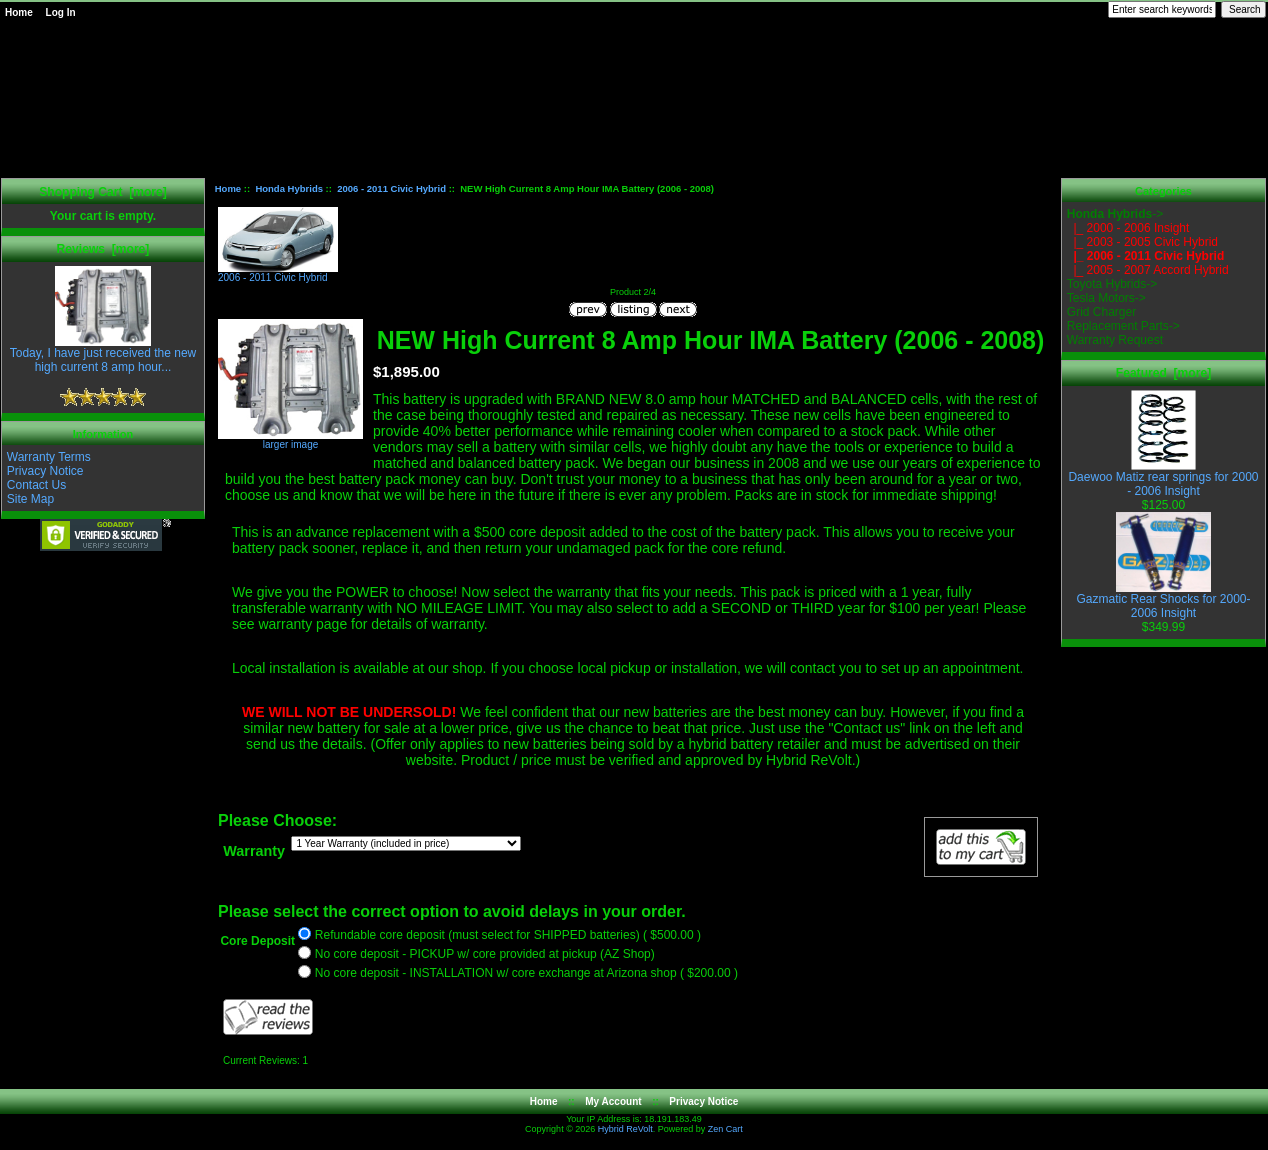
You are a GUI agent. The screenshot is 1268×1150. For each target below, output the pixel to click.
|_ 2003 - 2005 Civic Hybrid (1142, 242)
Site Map (30, 499)
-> (1115, 214)
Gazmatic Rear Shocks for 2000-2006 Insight (1163, 600)
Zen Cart (725, 1129)
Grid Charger (1101, 312)
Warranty (254, 851)
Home (19, 12)
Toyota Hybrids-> (1112, 284)
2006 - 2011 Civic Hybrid (391, 188)
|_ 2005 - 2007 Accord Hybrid (1148, 270)
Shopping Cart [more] (103, 192)
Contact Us (36, 485)
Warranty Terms (49, 457)
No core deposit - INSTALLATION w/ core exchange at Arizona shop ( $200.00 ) (526, 974)
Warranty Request (1115, 340)
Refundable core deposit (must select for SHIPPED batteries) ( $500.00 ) (508, 936)
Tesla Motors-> (1106, 298)
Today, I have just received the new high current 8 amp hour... (103, 354)
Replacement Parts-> (1123, 326)
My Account (613, 1101)
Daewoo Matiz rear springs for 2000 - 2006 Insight (1163, 478)
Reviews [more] (103, 249)
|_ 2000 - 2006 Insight (1128, 228)
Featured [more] (1163, 373)
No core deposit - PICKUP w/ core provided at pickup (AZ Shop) (485, 955)
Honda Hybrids (289, 188)
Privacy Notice (45, 471)
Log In (61, 12)
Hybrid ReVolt (625, 1129)
